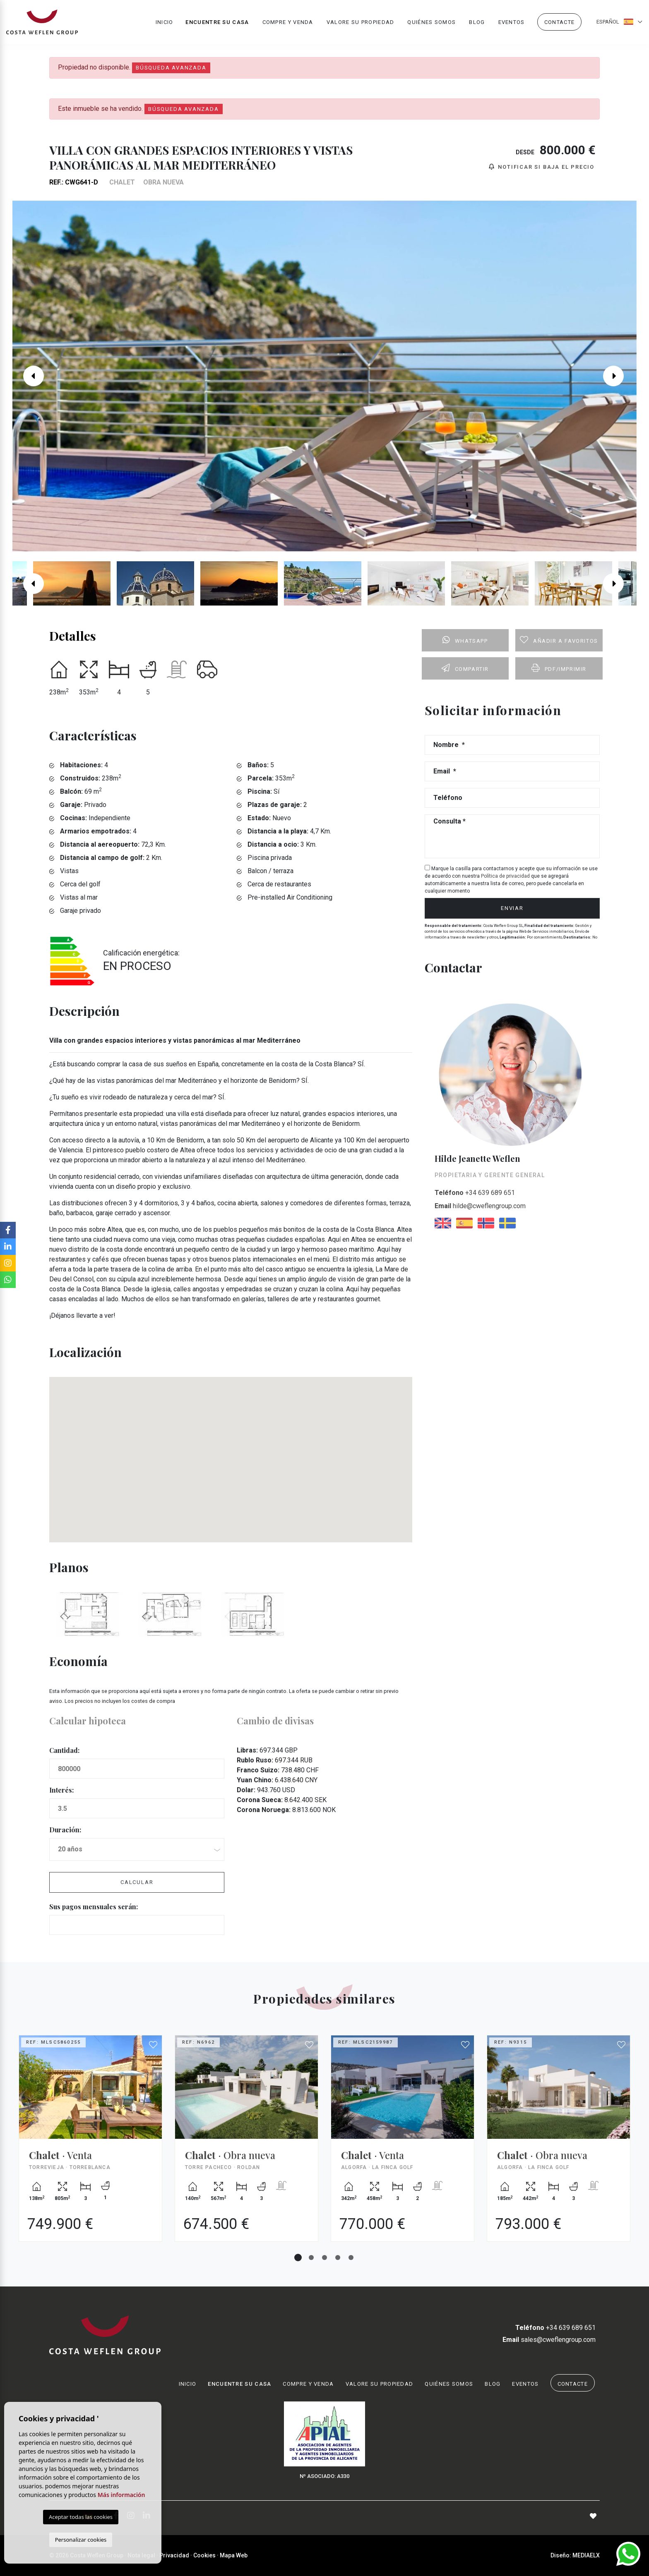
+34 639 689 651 (475, 1193)
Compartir (465, 668)
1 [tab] (298, 2257)
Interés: (61, 1790)
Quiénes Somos (431, 23)
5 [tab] (351, 2257)
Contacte (559, 23)
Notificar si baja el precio (541, 167)
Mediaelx (586, 2555)
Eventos (511, 23)
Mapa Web (234, 2555)
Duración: (65, 1829)
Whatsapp (465, 640)
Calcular (136, 1882)
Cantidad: (64, 1750)
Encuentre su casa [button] (217, 23)
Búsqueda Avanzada (171, 68)
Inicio (164, 23)
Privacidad (174, 2555)
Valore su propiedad (360, 23)
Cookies (204, 2555)
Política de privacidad (506, 876)
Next (620, 376)
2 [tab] (311, 2257)
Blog (477, 23)
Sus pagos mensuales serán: (93, 1906)
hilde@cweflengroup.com (480, 1206)
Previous (29, 376)
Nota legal (141, 2555)
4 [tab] (337, 2257)
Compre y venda (287, 23)
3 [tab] (324, 2257)
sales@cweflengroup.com (549, 2340)
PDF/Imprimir (559, 668)
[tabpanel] (90, 2144)
